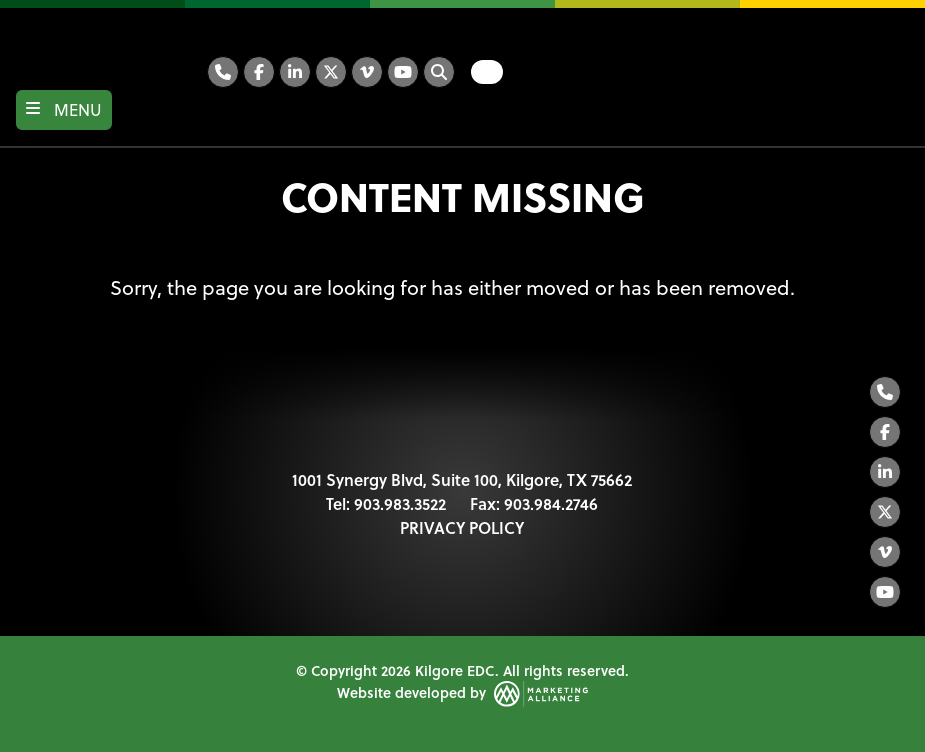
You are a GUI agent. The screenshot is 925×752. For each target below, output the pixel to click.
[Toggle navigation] (64, 110)
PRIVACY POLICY (462, 527)
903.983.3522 (400, 503)
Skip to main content (0, 17)
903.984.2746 (551, 503)
